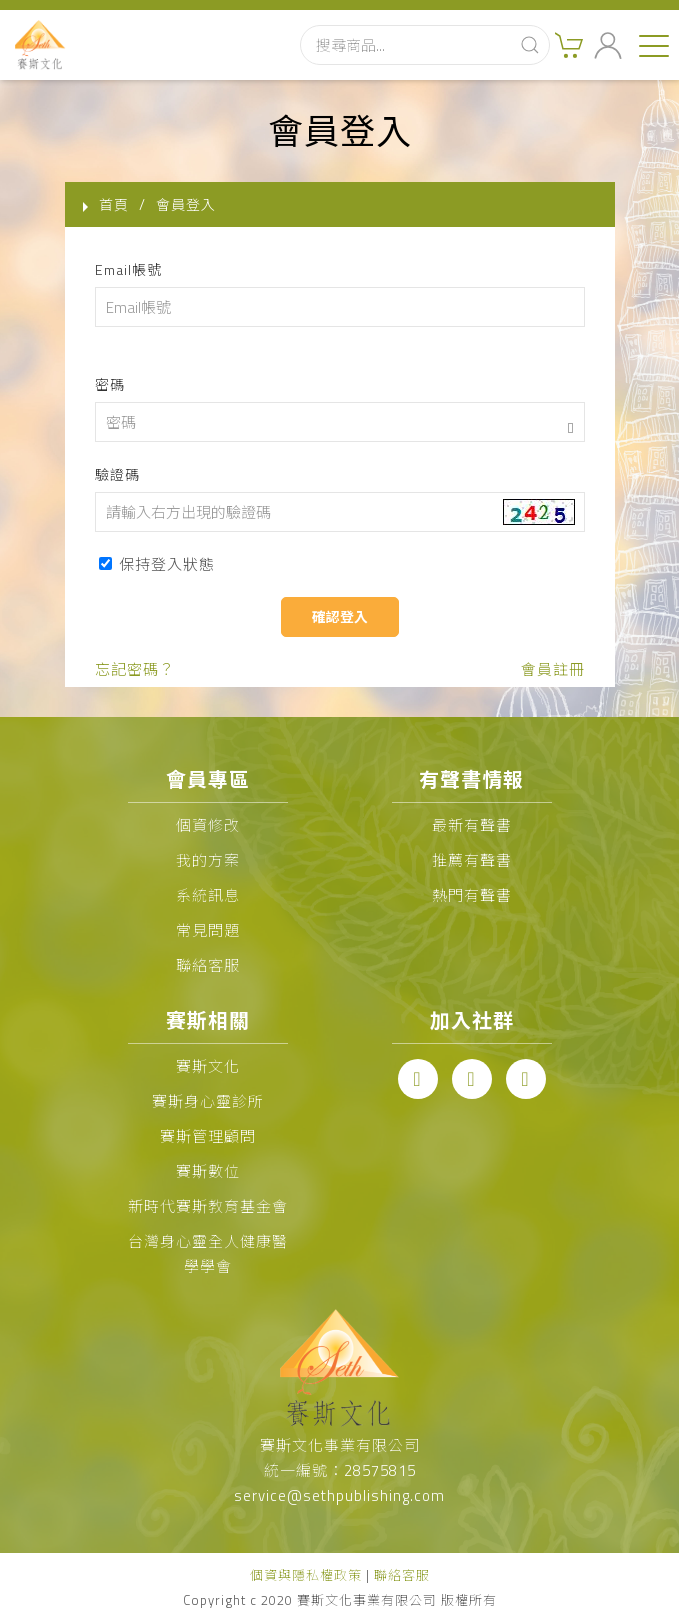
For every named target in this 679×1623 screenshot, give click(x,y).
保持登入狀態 (157, 564)
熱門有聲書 (472, 895)
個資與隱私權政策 (306, 1575)
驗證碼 (117, 474)
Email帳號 (128, 269)
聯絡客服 (208, 965)
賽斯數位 (208, 1171)
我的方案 (208, 860)
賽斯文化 (208, 1066)
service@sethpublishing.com (339, 1495)
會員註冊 (553, 669)
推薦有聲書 (472, 860)
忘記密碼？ (135, 669)
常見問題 (208, 930)
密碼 (110, 384)
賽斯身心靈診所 (208, 1101)
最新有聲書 (472, 825)
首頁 (114, 204)
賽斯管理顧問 (208, 1136)
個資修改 (208, 825)
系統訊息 (208, 895)
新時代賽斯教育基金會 (208, 1206)
